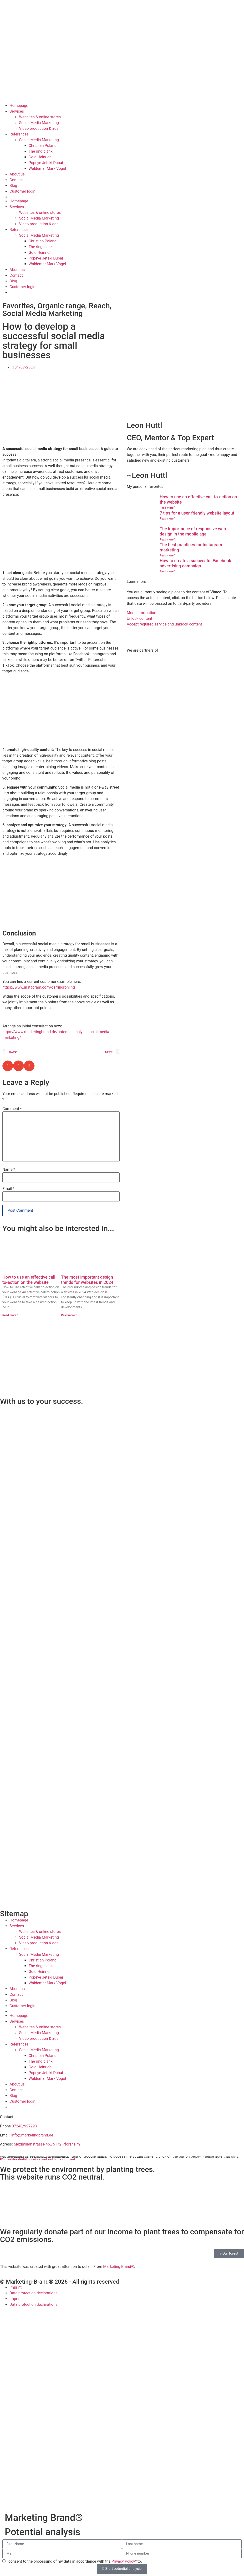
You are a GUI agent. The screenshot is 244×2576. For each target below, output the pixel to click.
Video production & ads (38, 128)
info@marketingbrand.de (32, 2135)
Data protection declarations (33, 2293)
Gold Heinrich (40, 157)
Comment (12, 1109)
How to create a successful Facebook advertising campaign (195, 563)
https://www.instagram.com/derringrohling (38, 987)
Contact (16, 180)
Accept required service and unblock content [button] (164, 624)
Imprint (16, 2287)
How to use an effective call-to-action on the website (29, 1280)
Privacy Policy (123, 2561)
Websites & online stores (40, 117)
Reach (99, 305)
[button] (7, 1065)
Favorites (18, 305)
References (19, 134)
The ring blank (40, 151)
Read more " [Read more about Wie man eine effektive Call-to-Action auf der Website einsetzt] (10, 1315)
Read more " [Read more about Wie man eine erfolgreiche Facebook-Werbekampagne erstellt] (167, 571)
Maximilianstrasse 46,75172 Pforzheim (47, 2144)
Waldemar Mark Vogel (47, 168)
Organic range (61, 305)
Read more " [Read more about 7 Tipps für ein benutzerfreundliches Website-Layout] (167, 518)
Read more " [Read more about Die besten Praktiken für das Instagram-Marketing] (167, 555)
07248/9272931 (25, 2126)
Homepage (19, 105)
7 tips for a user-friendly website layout (197, 512)
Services (17, 111)
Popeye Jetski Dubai (46, 162)
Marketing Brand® (118, 2266)
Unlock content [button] (139, 618)
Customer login (22, 191)
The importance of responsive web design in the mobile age (193, 531)
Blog (13, 185)
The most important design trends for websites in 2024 (87, 1280)
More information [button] (141, 612)
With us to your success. (41, 1401)
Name (8, 1169)
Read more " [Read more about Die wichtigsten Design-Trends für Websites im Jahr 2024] (68, 1315)
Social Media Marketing (39, 122)
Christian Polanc (42, 145)
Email (8, 1189)
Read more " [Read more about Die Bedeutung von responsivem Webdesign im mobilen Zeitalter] (167, 539)
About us (17, 174)
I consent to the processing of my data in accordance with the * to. (74, 2561)
